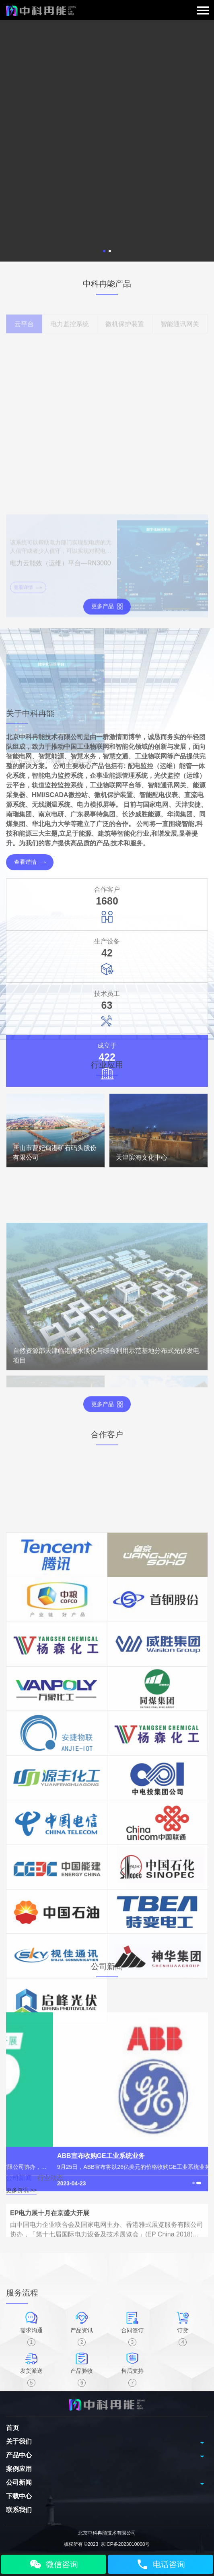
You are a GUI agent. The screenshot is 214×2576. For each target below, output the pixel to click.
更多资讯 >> (21, 2204)
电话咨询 (160, 2564)
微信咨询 (53, 2564)
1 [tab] (104, 251)
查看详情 (30, 1108)
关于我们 (19, 2441)
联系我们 (19, 2509)
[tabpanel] (107, 141)
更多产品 (107, 617)
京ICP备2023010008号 (125, 2544)
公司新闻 (19, 2192)
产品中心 (19, 2455)
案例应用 (19, 2468)
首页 (12, 2427)
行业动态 (50, 2192)
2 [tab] (110, 251)
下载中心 (19, 2496)
